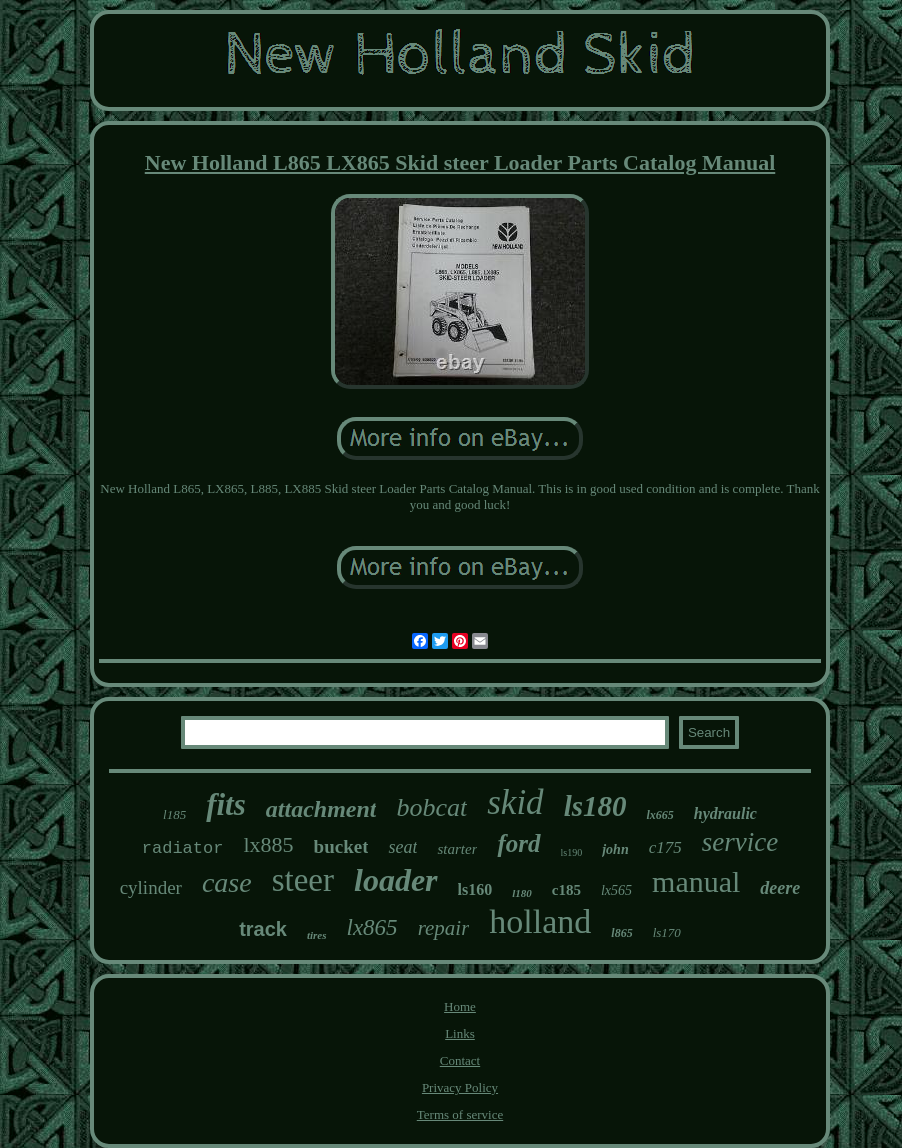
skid (515, 802)
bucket (341, 846)
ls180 (595, 806)
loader (396, 880)
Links (460, 1033)
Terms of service (460, 1114)
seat (402, 847)
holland (540, 921)
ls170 (667, 932)
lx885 (268, 844)
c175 (665, 847)
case (227, 882)
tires (317, 935)
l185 (174, 814)
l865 (621, 933)
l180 (522, 893)
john (615, 849)
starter (457, 849)
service (740, 842)
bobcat (431, 807)
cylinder (151, 887)
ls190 (572, 852)
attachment (321, 809)
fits (226, 804)
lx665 (659, 815)
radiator (183, 848)
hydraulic (725, 813)
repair (444, 928)
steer (303, 880)
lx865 (372, 927)
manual (696, 881)
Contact (460, 1060)
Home (460, 1006)
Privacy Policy (460, 1087)
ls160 (475, 889)
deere (780, 888)
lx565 (616, 890)
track (263, 929)
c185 (566, 890)
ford (518, 843)
